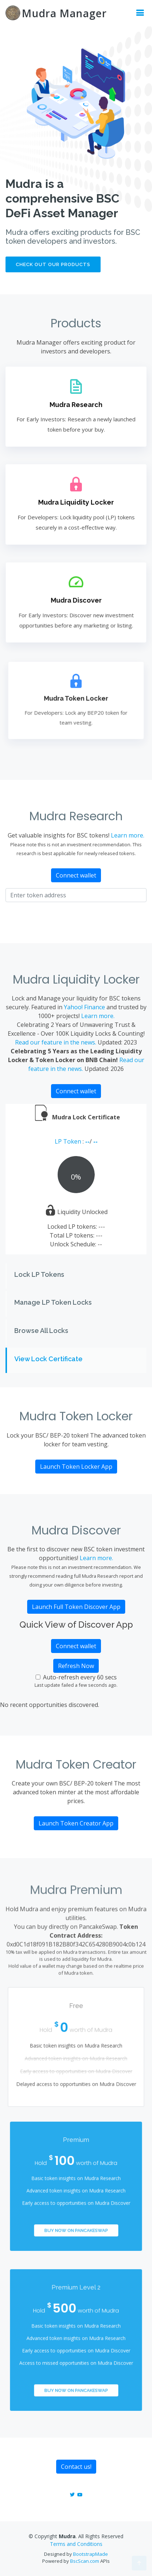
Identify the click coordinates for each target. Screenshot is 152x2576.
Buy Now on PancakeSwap (76, 2219)
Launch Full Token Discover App (76, 1607)
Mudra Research (76, 404)
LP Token (69, 1141)
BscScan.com (84, 2561)
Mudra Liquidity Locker (76, 502)
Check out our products (53, 264)
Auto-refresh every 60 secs (80, 1677)
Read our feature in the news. (55, 1042)
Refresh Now (76, 1666)
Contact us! (76, 2467)
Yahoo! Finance (84, 1007)
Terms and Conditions (76, 2543)
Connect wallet (76, 875)
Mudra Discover (76, 600)
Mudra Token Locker (76, 698)
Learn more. (127, 835)
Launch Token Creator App (76, 1823)
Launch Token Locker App (76, 1467)
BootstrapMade (90, 2554)
